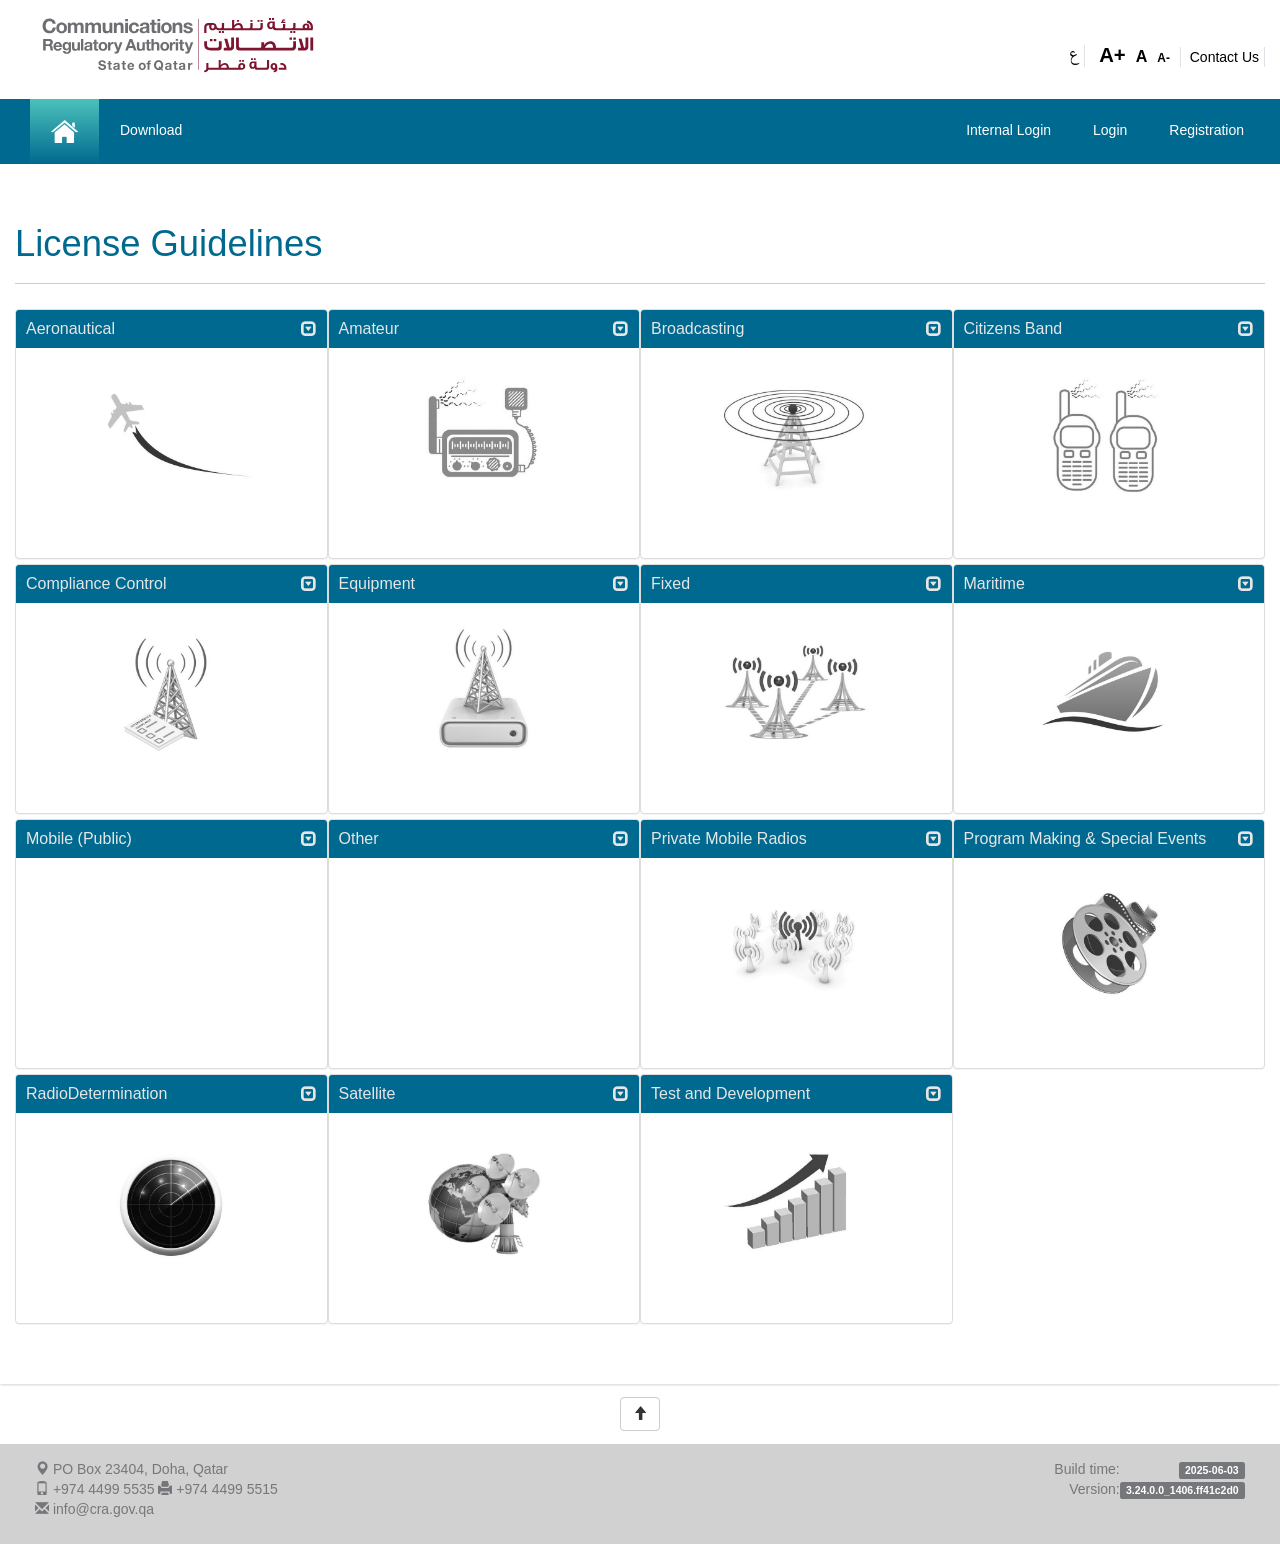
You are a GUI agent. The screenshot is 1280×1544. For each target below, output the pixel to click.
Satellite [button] (484, 1093)
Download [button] (151, 130)
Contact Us (1224, 57)
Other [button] (484, 838)
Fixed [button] (796, 583)
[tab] (171, 329)
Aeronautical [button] (171, 328)
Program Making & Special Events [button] (1109, 838)
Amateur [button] (484, 328)
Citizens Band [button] (1109, 328)
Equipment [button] (484, 583)
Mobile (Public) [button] (171, 838)
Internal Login (1008, 130)
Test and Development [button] (796, 1093)
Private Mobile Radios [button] (796, 838)
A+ (1112, 55)
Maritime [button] (1109, 583)
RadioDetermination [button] (171, 1093)
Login (1110, 130)
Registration (1206, 130)
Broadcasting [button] (796, 328)
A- (1163, 58)
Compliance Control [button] (171, 583)
